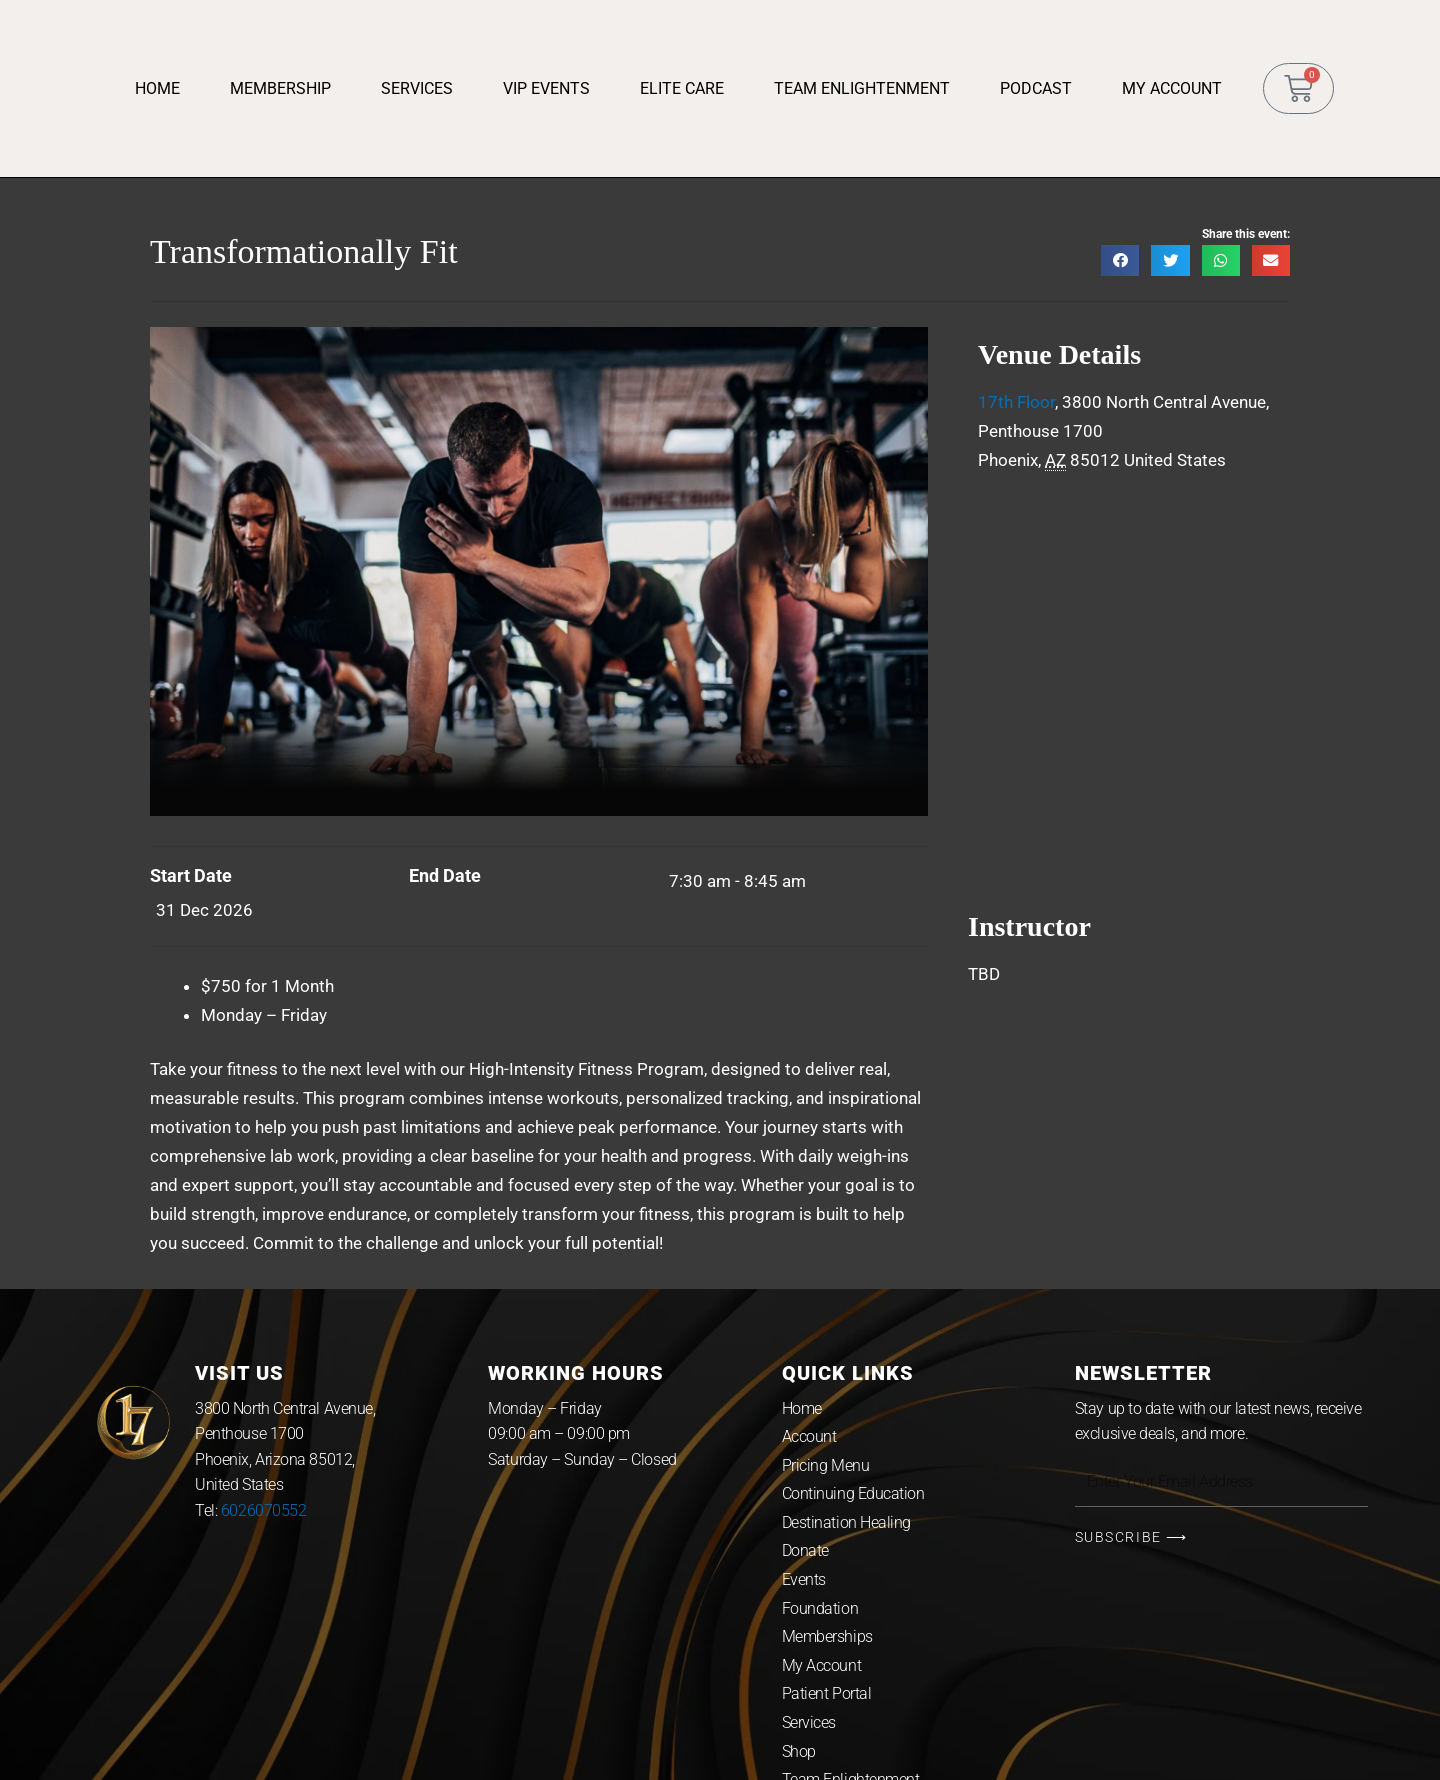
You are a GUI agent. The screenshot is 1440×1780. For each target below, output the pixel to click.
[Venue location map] (1129, 675)
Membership (280, 88)
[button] (1120, 260)
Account (809, 1436)
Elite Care (682, 88)
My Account (1172, 88)
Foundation (820, 1608)
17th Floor (1016, 402)
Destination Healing (846, 1522)
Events (804, 1579)
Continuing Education (853, 1493)
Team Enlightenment (862, 88)
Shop (799, 1751)
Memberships (827, 1636)
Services (417, 88)
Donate (805, 1550)
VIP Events (546, 88)
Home (157, 88)
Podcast (1036, 88)
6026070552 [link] (264, 1510)
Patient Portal (827, 1693)
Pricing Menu (826, 1465)
